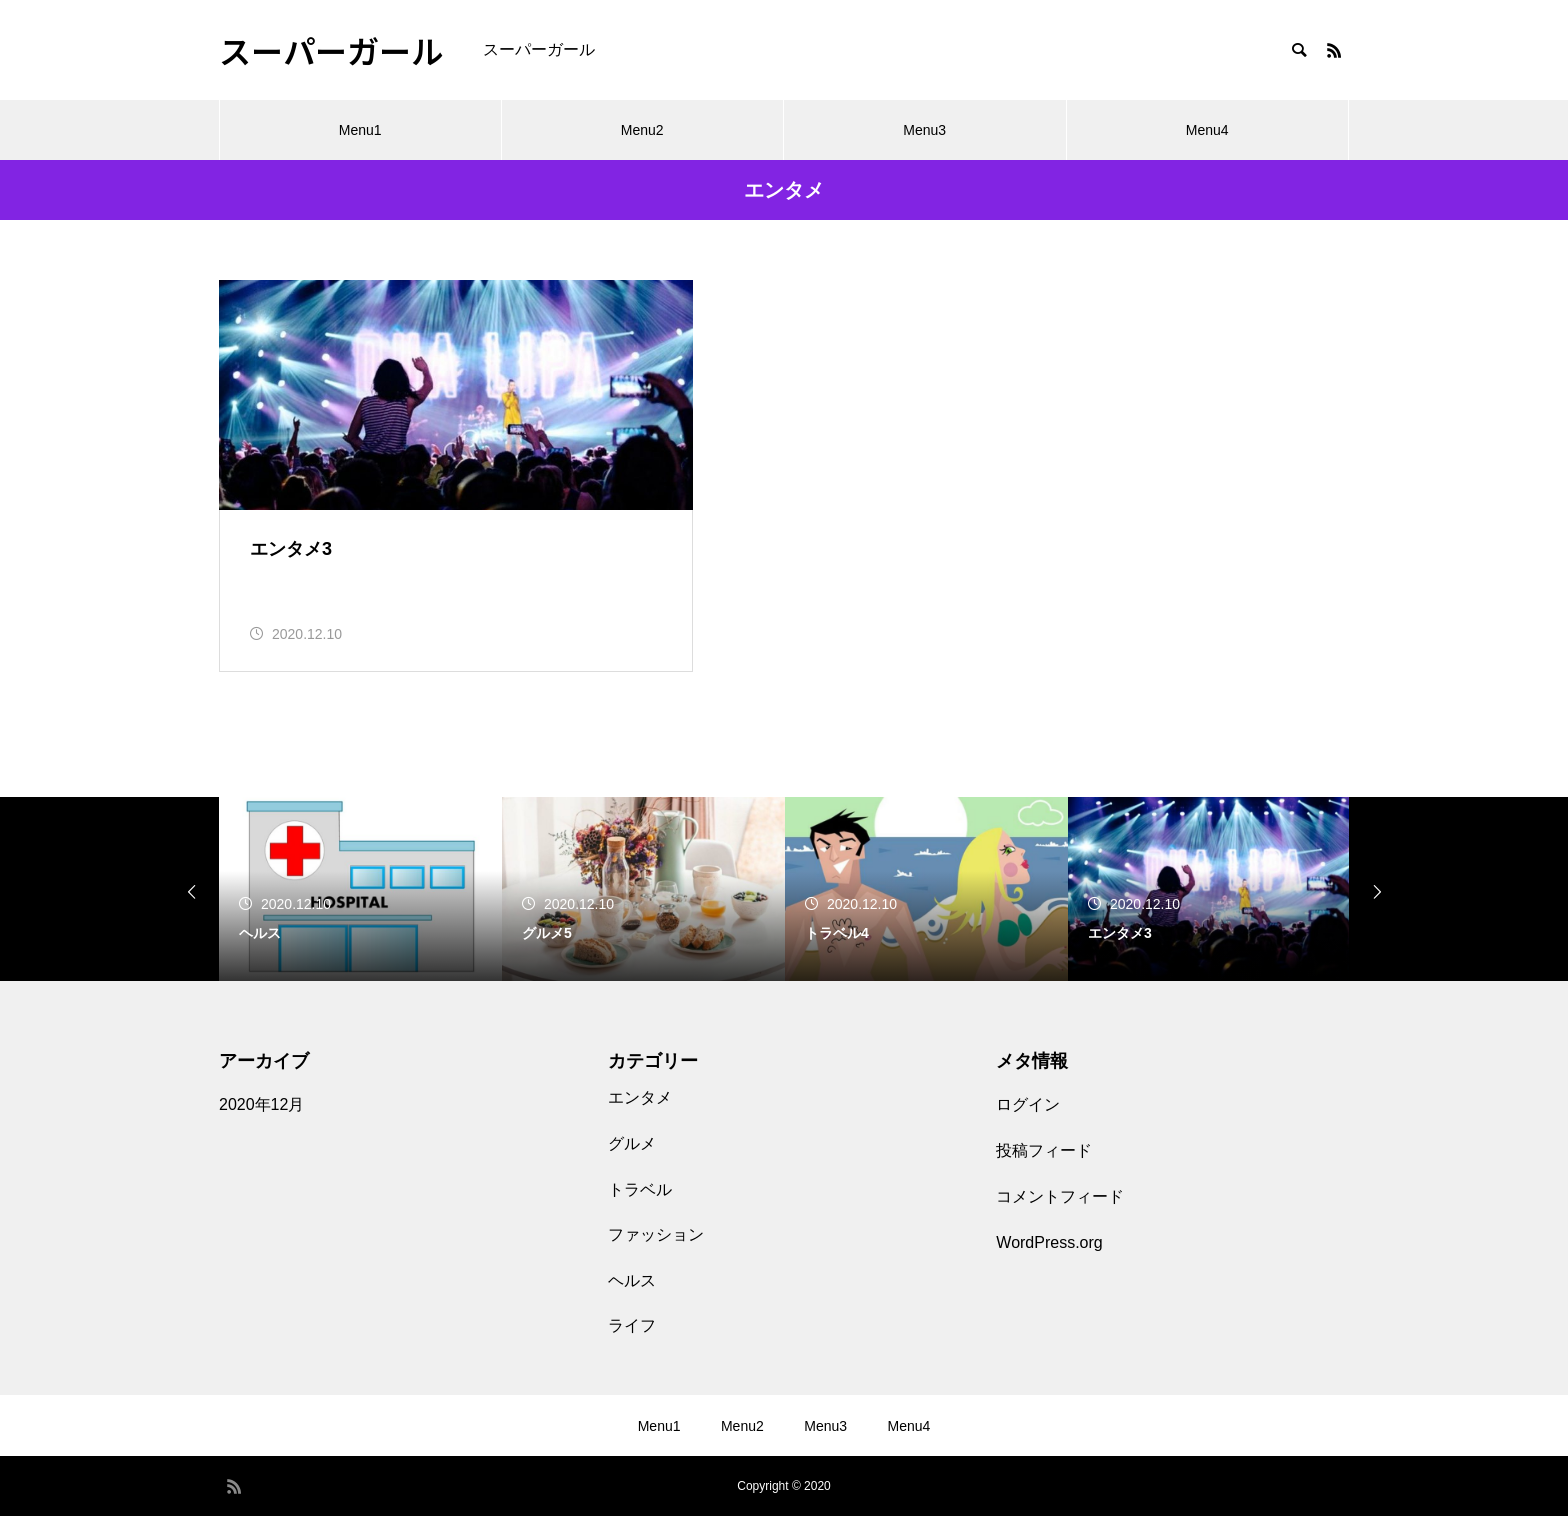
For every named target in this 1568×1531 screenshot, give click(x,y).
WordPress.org (1049, 1257)
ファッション (656, 1249)
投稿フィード (1044, 1165)
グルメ (632, 1158)
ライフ (632, 1340)
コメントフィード (1060, 1211)
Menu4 (1207, 130)
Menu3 (924, 130)
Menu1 (360, 130)
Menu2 (642, 130)
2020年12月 (261, 1119)
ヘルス (632, 1294)
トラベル (640, 1203)
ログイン (1028, 1119)
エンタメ (640, 1112)
